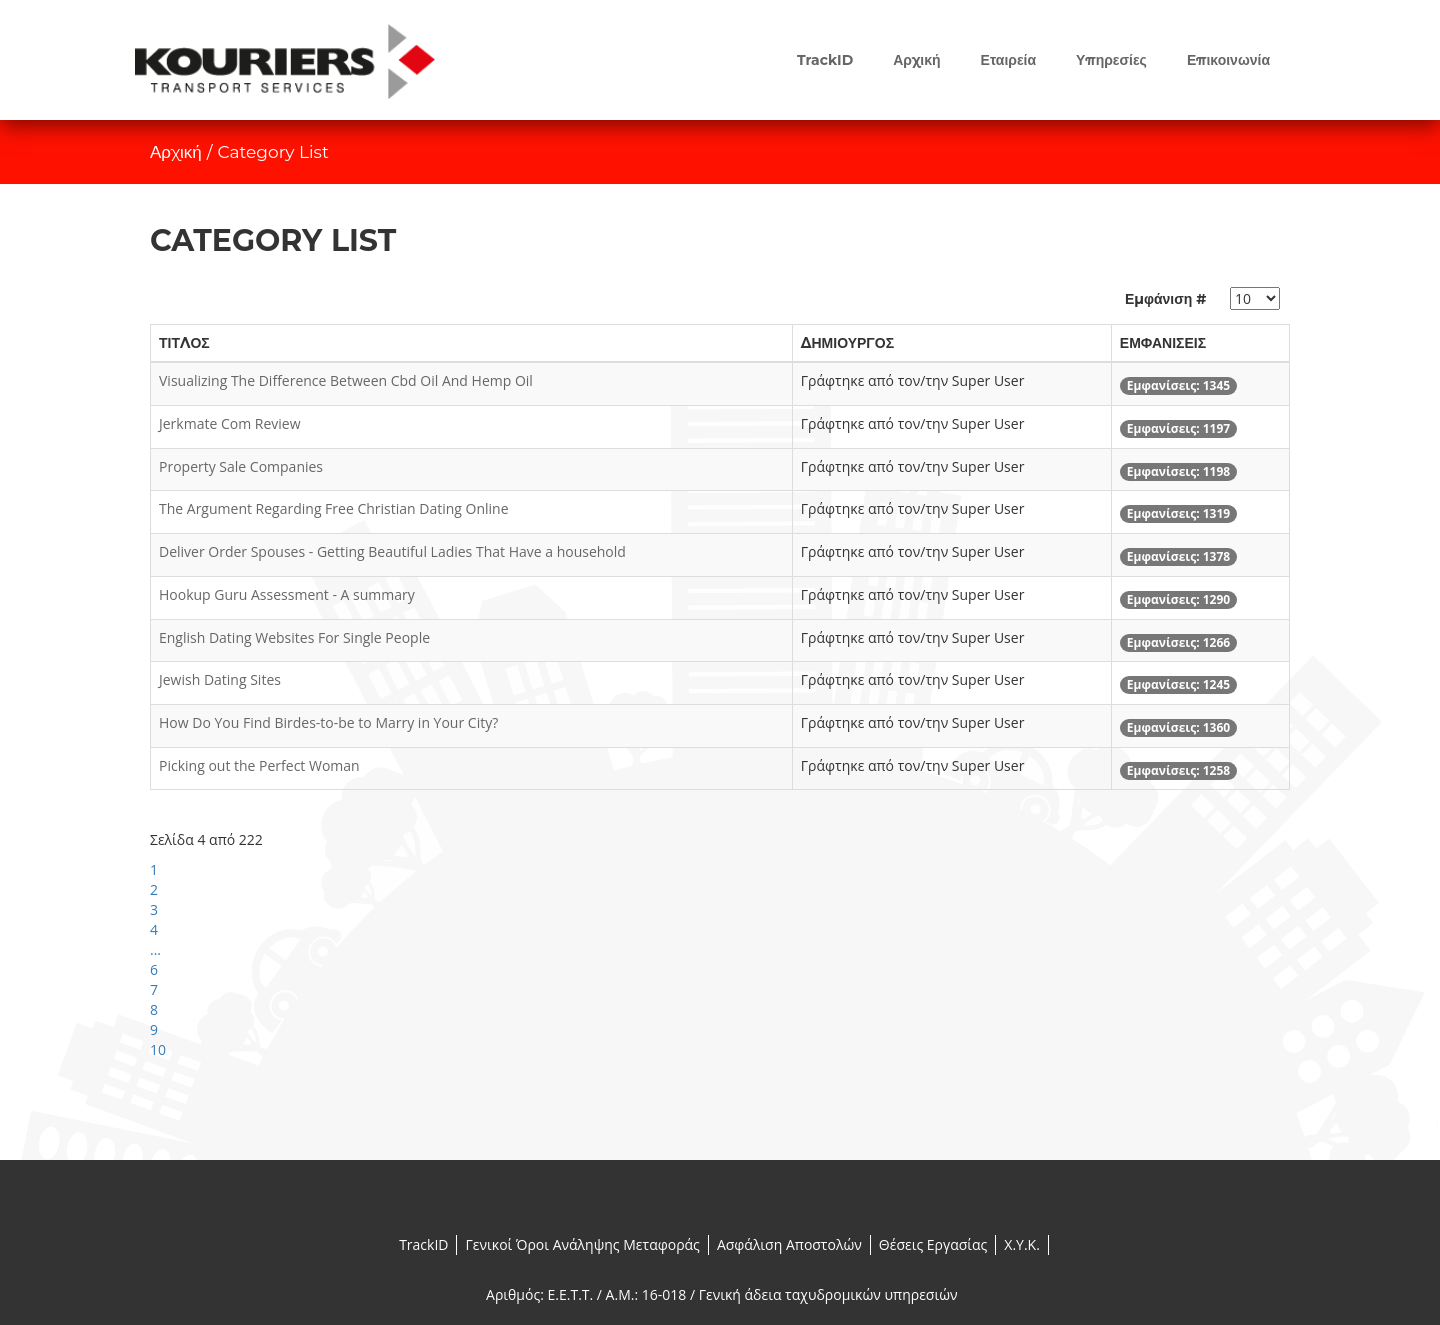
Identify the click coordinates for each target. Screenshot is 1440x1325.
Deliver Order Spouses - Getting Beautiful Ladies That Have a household (392, 551)
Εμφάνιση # (1165, 299)
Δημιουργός (847, 343)
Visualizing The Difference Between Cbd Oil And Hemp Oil (346, 380)
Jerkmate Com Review (230, 423)
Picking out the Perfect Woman (259, 765)
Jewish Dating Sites (220, 679)
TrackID (423, 1244)
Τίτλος (184, 343)
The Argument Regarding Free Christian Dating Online (334, 508)
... (155, 949)
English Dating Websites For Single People (294, 637)
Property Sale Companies (241, 466)
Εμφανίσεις (1163, 343)
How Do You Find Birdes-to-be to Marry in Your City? (328, 722)
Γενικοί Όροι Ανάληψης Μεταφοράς (582, 1244)
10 (158, 1049)
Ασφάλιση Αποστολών (789, 1244)
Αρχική (176, 152)
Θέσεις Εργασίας (933, 1244)
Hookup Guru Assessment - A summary (287, 594)
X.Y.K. (1022, 1244)
